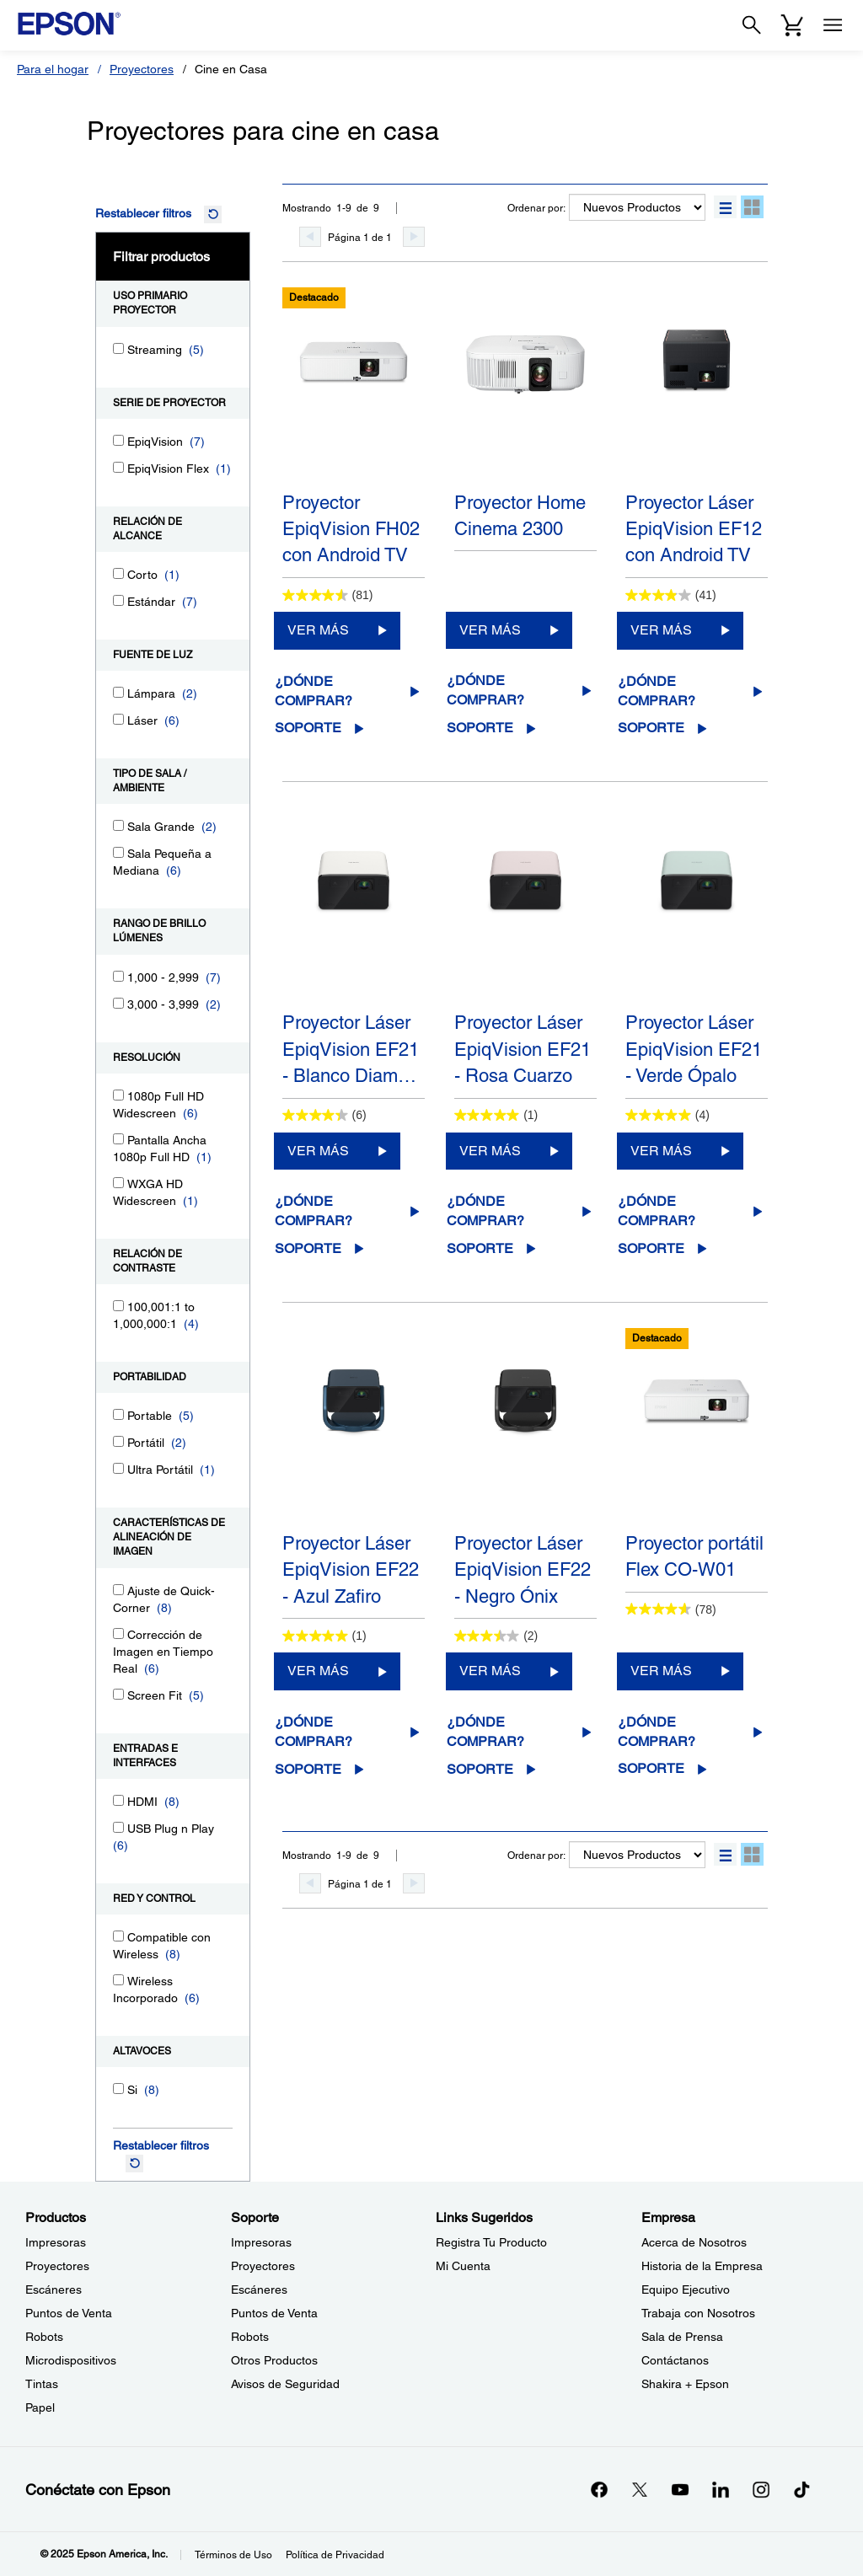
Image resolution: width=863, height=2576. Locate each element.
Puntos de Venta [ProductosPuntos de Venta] (68, 2313)
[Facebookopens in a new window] (599, 2489)
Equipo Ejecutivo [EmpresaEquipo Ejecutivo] (685, 2289)
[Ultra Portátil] (118, 1468)
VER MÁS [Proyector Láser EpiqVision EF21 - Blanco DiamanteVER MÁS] (318, 1151)
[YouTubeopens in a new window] (680, 2489)
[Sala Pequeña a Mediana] (118, 852)
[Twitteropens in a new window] (639, 2489)
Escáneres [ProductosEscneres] (53, 2289)
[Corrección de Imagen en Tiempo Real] (118, 1633)
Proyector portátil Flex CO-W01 (694, 1556)
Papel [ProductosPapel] (40, 2407)
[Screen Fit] (118, 1694)
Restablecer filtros (143, 213)
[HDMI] (118, 1800)
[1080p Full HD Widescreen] (118, 1095)
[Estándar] (118, 600)
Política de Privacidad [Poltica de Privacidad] (335, 2555)
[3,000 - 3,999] (118, 1003)
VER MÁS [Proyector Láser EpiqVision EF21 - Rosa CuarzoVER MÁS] (490, 1151)
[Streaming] (118, 348)
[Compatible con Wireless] (118, 1936)
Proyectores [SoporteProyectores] (263, 2266)
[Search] (751, 25)
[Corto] (118, 573)
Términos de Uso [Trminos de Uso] (233, 2555)
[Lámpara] (118, 692)
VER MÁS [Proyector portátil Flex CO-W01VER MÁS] (661, 1671)
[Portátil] (118, 1441)
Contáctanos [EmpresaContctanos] (675, 2360)
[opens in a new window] (801, 2489)
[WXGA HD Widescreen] (118, 1182)
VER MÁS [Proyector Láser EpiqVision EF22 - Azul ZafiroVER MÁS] (318, 1671)
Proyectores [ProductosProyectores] (57, 2266)
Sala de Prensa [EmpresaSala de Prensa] (682, 2336)
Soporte (308, 728)
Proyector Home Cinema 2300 (520, 515)
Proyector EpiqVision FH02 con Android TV (351, 529)
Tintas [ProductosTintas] (41, 2384)
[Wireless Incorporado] (118, 1979)
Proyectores (142, 69)
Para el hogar (52, 69)
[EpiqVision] (118, 440)
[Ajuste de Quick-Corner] (118, 1589)
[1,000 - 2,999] (118, 976)
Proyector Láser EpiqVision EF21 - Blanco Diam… (350, 1049)
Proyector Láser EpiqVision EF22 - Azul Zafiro (350, 1570)
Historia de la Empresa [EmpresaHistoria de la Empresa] (702, 2266)
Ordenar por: (536, 208)
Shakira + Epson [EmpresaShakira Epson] (685, 2384)
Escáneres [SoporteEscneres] (259, 2289)
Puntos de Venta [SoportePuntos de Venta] (274, 2313)
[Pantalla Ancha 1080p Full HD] (118, 1138)
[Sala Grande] (118, 825)
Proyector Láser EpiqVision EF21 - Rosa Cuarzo (522, 1049)
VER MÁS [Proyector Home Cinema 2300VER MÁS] (490, 630)
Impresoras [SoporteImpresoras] (261, 2242)
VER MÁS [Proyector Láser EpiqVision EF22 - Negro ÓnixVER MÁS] (490, 1671)
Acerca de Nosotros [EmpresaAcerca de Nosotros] (694, 2242)
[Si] (118, 2088)
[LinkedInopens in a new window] (720, 2489)
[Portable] (118, 1414)
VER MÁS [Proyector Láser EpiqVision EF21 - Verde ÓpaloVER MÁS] (661, 1151)
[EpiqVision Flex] (118, 467)
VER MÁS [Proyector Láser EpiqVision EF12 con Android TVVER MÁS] (661, 630)
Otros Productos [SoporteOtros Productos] (274, 2360)
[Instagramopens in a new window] (761, 2489)
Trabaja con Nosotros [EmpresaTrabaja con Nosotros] (698, 2313)
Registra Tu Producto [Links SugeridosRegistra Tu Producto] (491, 2242)
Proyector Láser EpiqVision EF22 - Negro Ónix (522, 1570)
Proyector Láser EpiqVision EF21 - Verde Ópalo (693, 1049)
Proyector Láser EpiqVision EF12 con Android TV (693, 529)
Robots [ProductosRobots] (44, 2336)
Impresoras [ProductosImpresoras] (55, 2242)
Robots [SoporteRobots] (250, 2336)
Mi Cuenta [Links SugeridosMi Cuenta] (463, 2266)
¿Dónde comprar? (313, 691)
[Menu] (832, 25)
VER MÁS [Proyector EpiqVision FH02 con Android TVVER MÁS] (318, 630)
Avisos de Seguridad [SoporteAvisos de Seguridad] (285, 2384)
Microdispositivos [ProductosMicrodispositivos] (70, 2360)
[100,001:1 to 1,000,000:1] (118, 1305)
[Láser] (118, 719)
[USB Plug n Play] (118, 1827)
